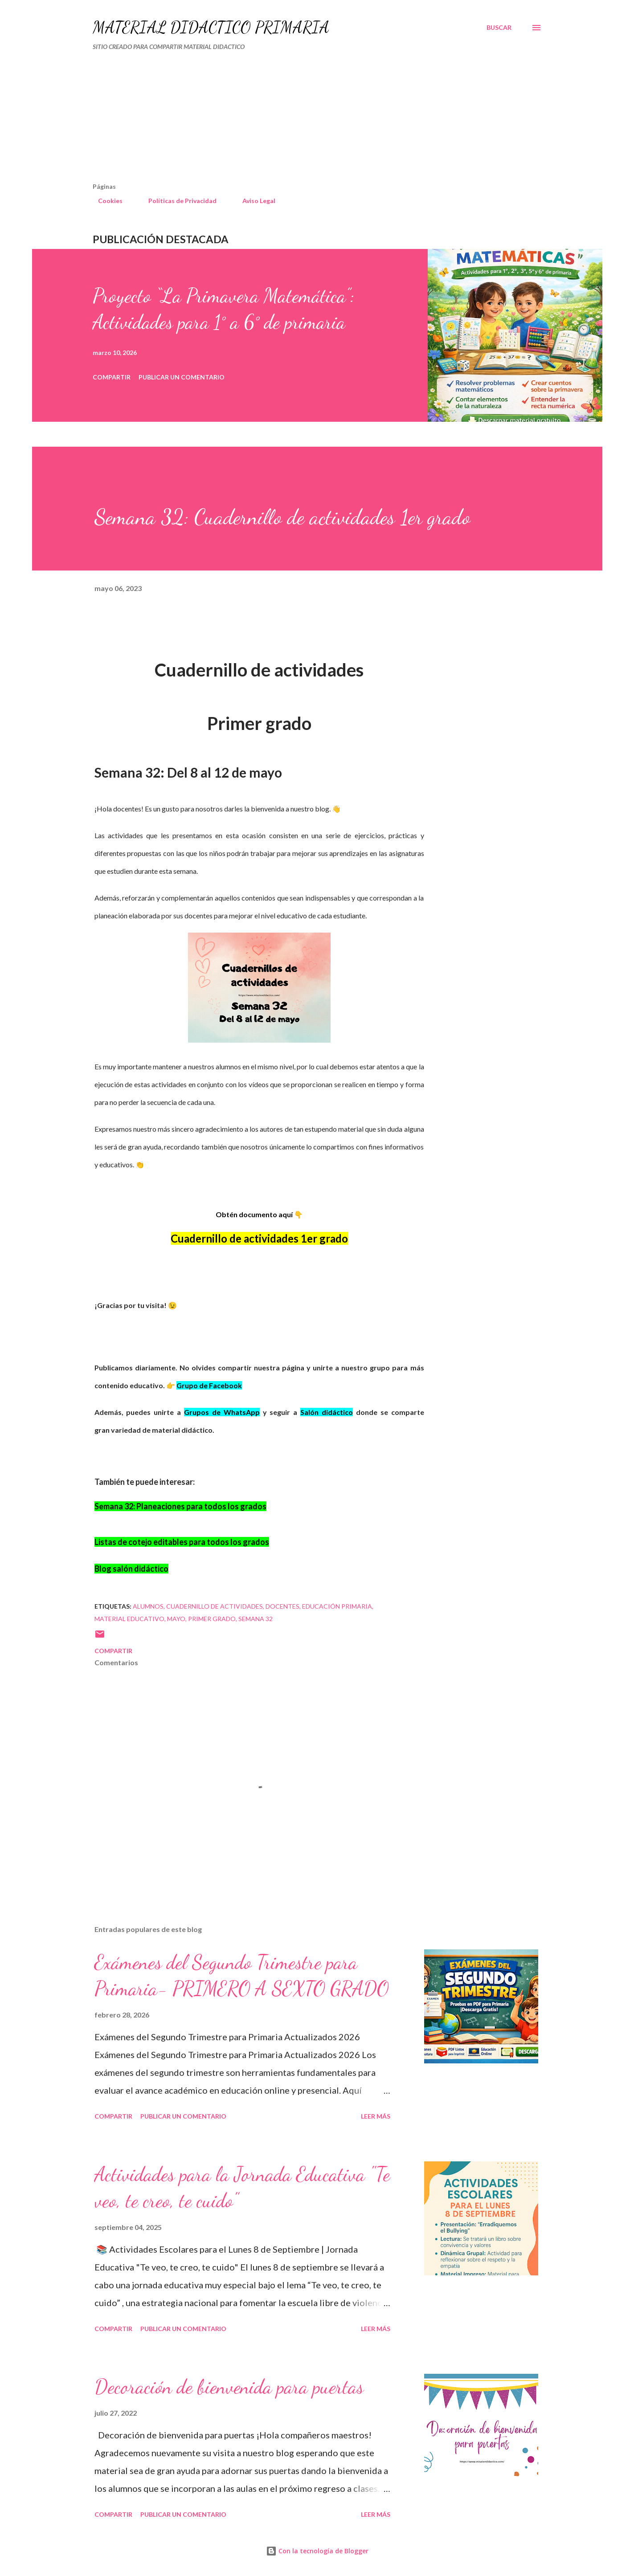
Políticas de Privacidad (177, 200)
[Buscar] (499, 28)
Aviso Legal (253, 200)
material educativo (129, 1618)
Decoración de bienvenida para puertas (229, 2386)
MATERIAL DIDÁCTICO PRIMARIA (211, 27)
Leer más (375, 2116)
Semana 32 (255, 1618)
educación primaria (337, 1606)
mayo (176, 1618)
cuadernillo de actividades (214, 1606)
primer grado (212, 1618)
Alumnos (148, 1606)
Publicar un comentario (182, 377)
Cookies (105, 200)
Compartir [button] (112, 377)
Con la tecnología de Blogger (317, 2551)
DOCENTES (282, 1606)
